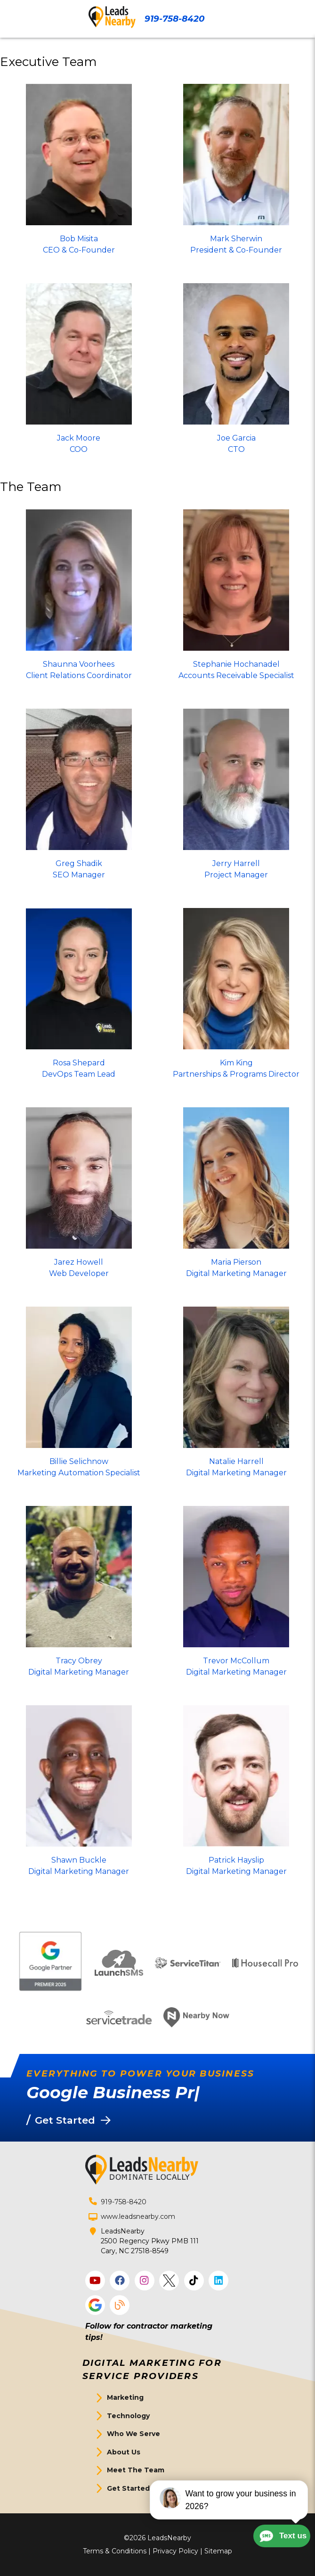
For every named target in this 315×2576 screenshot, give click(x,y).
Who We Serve (133, 2433)
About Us (123, 2452)
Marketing (125, 2397)
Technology (128, 2416)
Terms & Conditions (114, 2551)
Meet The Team (135, 2470)
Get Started (128, 2488)
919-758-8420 (174, 18)
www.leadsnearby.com (138, 2216)
